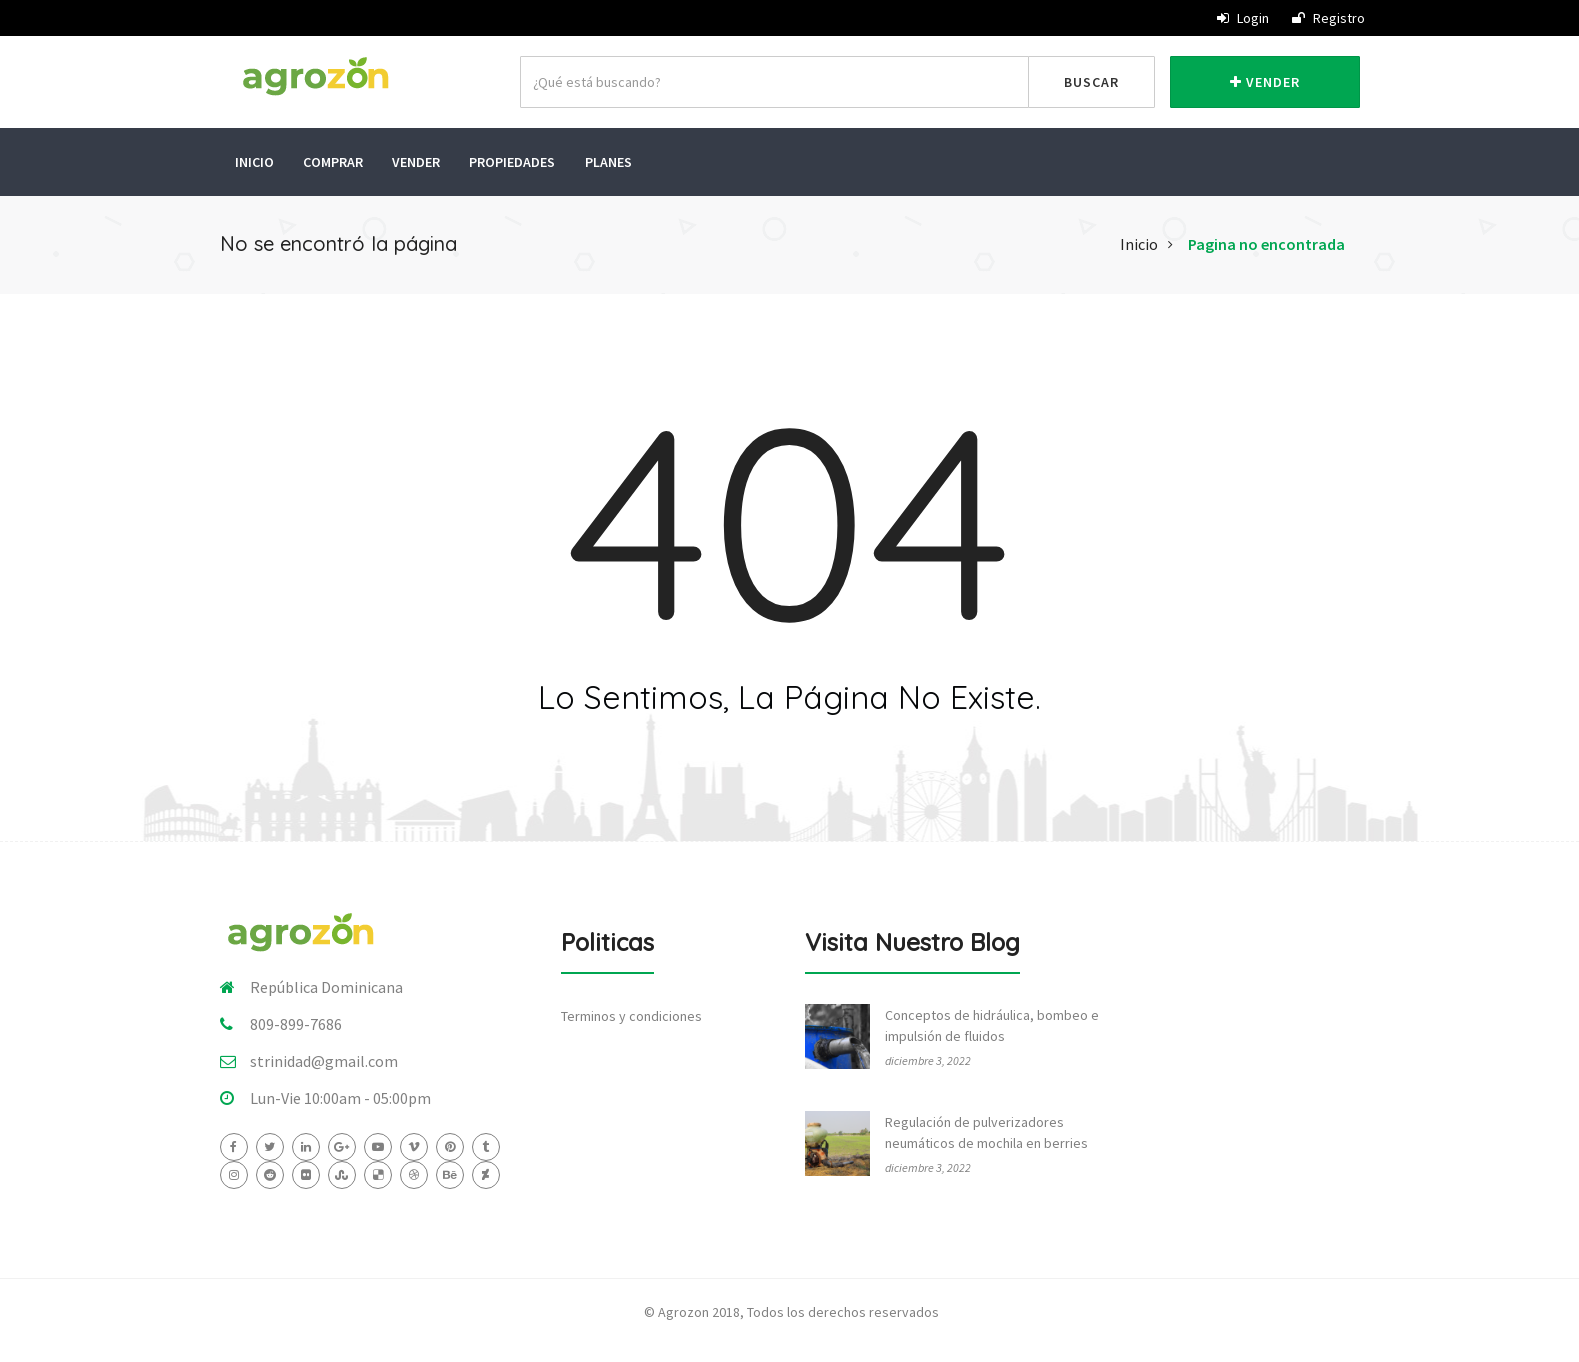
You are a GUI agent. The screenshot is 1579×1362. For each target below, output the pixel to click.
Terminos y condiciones (631, 1011)
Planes (611, 160)
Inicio (254, 160)
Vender (1265, 82)
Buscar (1091, 82)
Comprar (334, 160)
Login (1243, 18)
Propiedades (515, 160)
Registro (1328, 18)
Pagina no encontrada (1266, 240)
